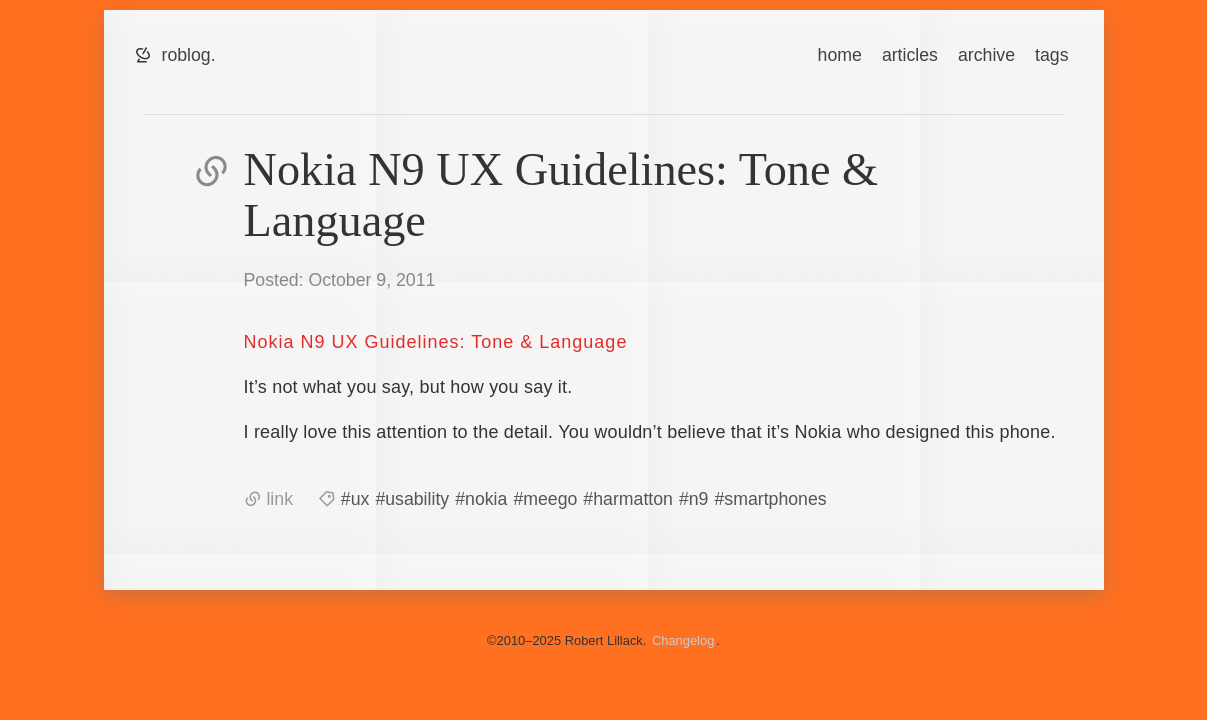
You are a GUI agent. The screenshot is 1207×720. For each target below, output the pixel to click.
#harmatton (628, 499)
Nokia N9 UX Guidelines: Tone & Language (436, 342)
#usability (412, 499)
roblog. (189, 55)
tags (1051, 55)
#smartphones (770, 499)
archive (986, 55)
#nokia (481, 499)
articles (910, 55)
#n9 (694, 499)
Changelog (683, 640)
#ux (355, 499)
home (840, 55)
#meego (545, 499)
